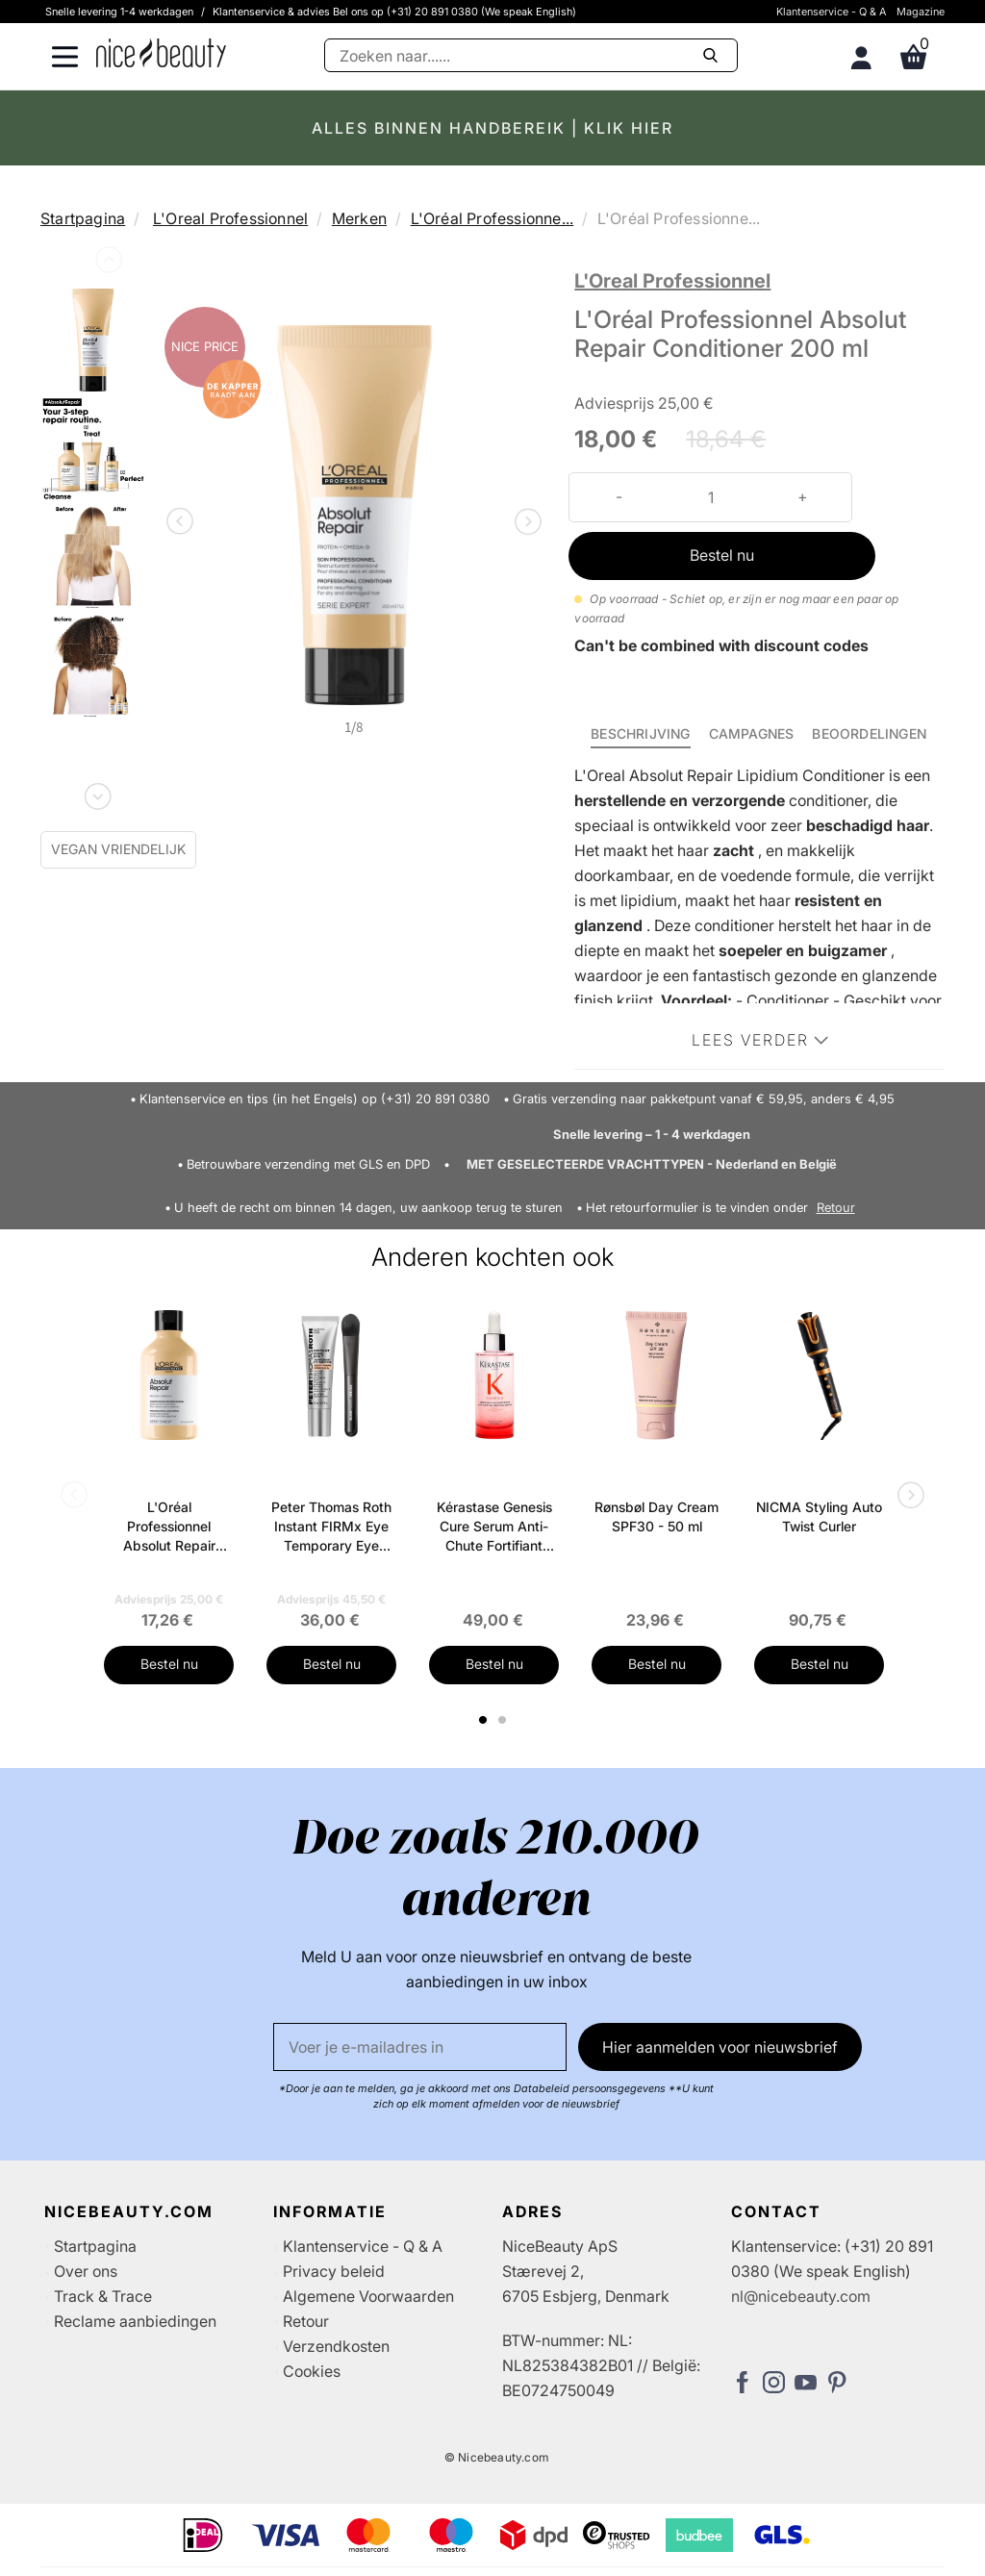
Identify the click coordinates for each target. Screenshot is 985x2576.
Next (96, 792)
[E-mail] (420, 2047)
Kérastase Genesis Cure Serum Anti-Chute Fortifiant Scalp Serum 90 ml (494, 1527)
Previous (107, 263)
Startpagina (82, 218)
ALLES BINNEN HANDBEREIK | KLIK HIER (492, 128)
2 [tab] (504, 1720)
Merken (359, 218)
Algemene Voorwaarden (368, 2296)
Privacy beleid (334, 2271)
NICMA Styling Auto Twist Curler (819, 1516)
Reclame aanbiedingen (135, 2321)
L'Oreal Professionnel (230, 218)
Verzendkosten (336, 2346)
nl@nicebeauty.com (801, 2296)
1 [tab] (484, 1720)
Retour (836, 1207)
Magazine (921, 11)
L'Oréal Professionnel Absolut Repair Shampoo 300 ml (169, 1527)
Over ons (85, 2271)
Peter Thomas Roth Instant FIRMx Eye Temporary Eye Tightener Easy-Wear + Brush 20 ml (331, 1527)
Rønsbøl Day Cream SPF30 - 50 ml (656, 1516)
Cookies (312, 2371)
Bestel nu (722, 555)
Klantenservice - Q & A (831, 11)
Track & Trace (103, 2296)
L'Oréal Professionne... (492, 218)
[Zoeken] (531, 55)
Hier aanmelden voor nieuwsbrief (720, 2047)
